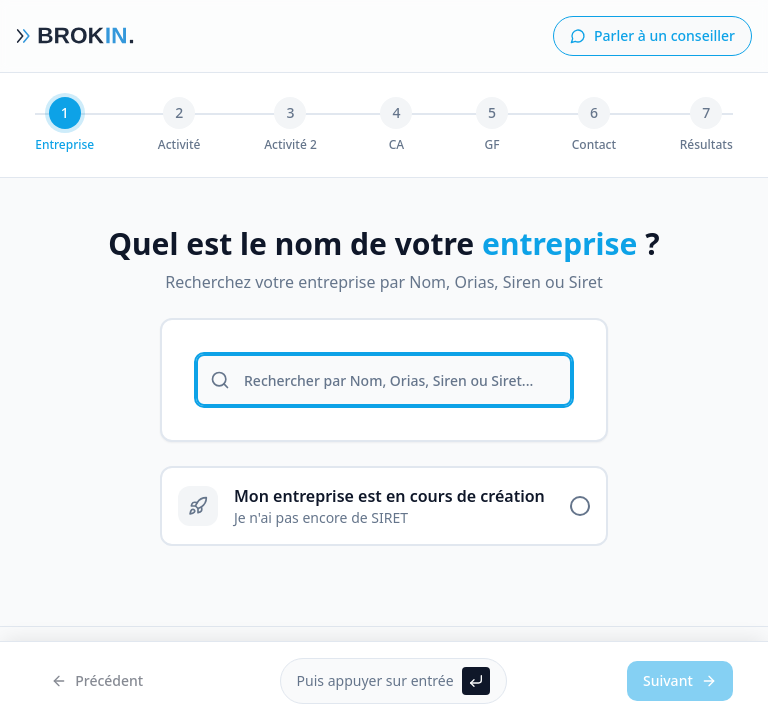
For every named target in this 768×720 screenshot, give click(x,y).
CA (396, 145)
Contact (594, 145)
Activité (179, 145)
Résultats (706, 145)
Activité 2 (290, 145)
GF (492, 145)
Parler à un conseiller (652, 35)
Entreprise (64, 145)
